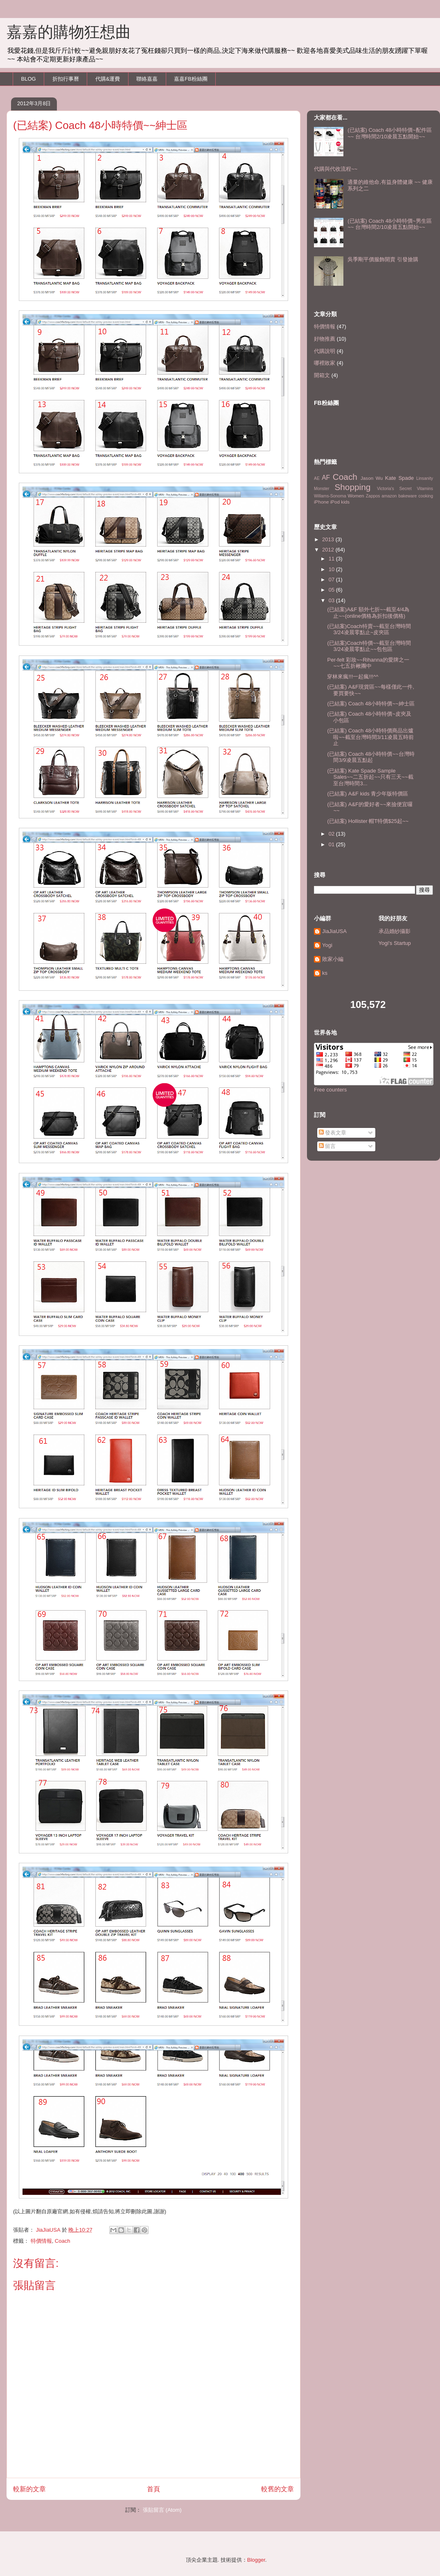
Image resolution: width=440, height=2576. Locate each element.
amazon (389, 496)
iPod (335, 501)
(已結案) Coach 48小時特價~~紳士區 (370, 703)
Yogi (327, 945)
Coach (62, 2241)
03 (332, 600)
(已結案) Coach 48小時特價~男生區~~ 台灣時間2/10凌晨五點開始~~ (389, 224)
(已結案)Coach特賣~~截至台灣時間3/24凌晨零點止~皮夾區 (369, 629)
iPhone (321, 501)
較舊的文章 (277, 2489)
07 (332, 579)
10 (332, 569)
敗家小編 (332, 959)
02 (332, 834)
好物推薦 (324, 339)
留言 (327, 1146)
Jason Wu (372, 478)
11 (332, 559)
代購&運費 (107, 79)
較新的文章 (29, 2489)
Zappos (373, 496)
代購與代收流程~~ (335, 169)
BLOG (28, 79)
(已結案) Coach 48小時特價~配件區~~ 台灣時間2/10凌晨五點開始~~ (389, 133)
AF (326, 477)
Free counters (330, 1090)
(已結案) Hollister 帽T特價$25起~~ (367, 821)
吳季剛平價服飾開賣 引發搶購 (382, 259)
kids (345, 501)
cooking (425, 496)
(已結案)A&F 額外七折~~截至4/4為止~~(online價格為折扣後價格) (368, 612)
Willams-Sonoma (330, 496)
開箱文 (322, 375)
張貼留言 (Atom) (162, 2510)
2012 (329, 550)
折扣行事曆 (65, 79)
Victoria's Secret (394, 488)
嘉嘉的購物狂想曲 (69, 32)
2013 (329, 539)
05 (332, 590)
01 (332, 844)
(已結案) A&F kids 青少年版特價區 (367, 794)
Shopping (352, 487)
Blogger (256, 2560)
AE (317, 478)
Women (355, 495)
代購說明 (324, 351)
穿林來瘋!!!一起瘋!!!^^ (352, 676)
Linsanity (424, 478)
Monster (321, 488)
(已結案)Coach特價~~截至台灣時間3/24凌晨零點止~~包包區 (369, 646)
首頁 (153, 2489)
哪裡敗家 (324, 363)
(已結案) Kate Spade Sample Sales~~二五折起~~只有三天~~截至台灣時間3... (370, 777)
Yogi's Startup (395, 943)
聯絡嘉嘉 (147, 79)
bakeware (407, 496)
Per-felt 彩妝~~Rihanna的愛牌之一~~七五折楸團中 (368, 663)
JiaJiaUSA (334, 931)
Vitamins (425, 488)
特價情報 (41, 2241)
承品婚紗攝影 (395, 931)
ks (324, 973)
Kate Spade (399, 478)
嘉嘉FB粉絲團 (191, 79)
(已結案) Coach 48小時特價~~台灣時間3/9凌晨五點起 (370, 757)
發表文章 (333, 1133)
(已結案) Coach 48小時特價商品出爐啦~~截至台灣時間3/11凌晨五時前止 (370, 737)
